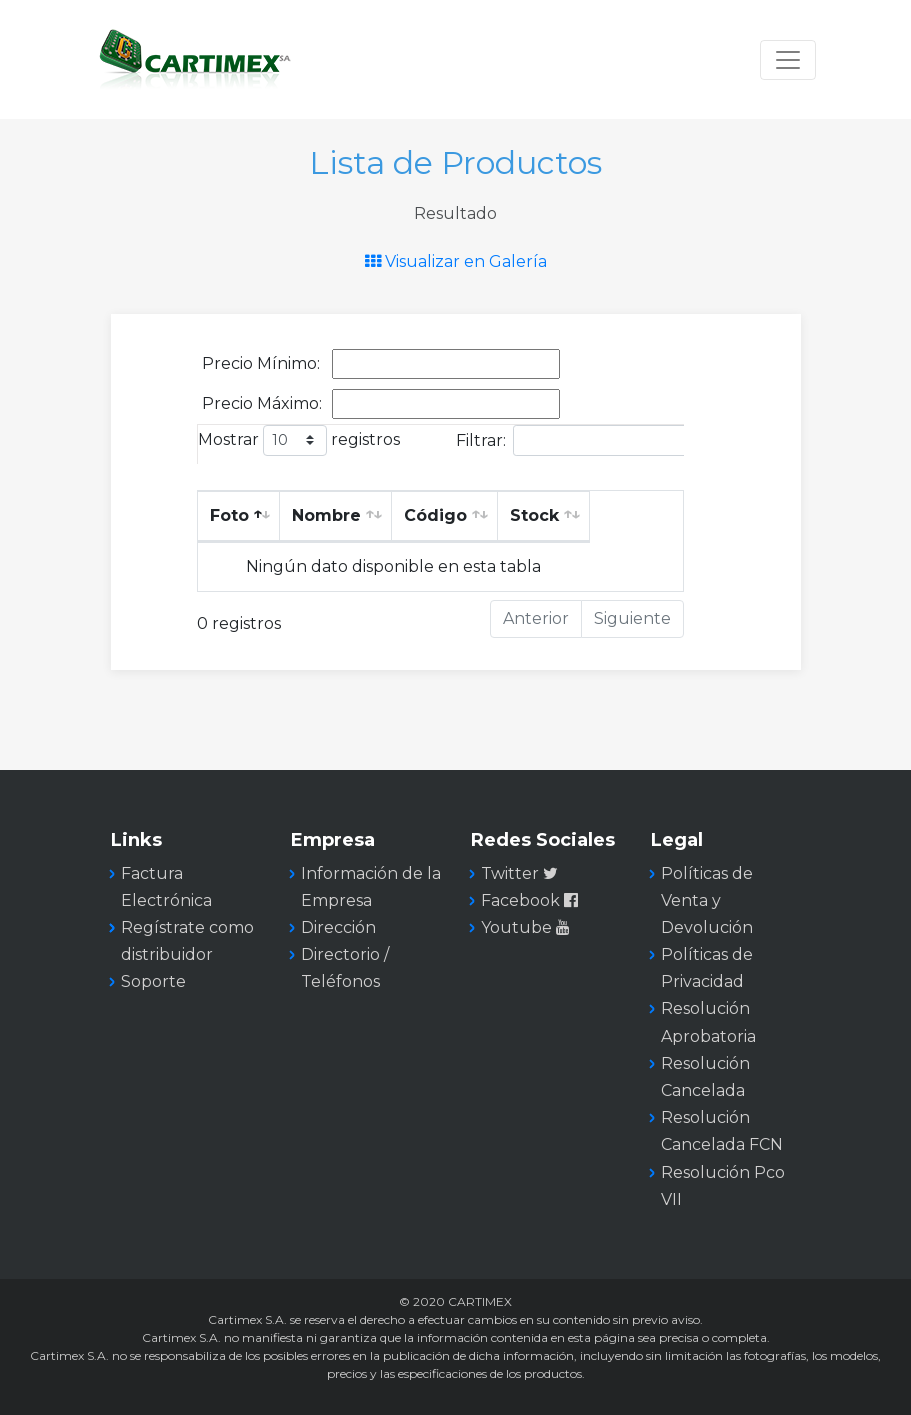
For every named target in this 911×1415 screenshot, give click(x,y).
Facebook (531, 900)
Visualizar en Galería (456, 261)
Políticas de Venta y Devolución (707, 900)
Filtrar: (592, 440)
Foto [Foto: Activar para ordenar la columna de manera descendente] (229, 515)
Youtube (527, 927)
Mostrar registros (299, 440)
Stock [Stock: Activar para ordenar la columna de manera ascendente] (534, 515)
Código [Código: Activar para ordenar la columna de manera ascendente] (435, 515)
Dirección (338, 927)
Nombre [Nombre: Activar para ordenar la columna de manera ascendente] (326, 515)
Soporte (153, 981)
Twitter (519, 873)
